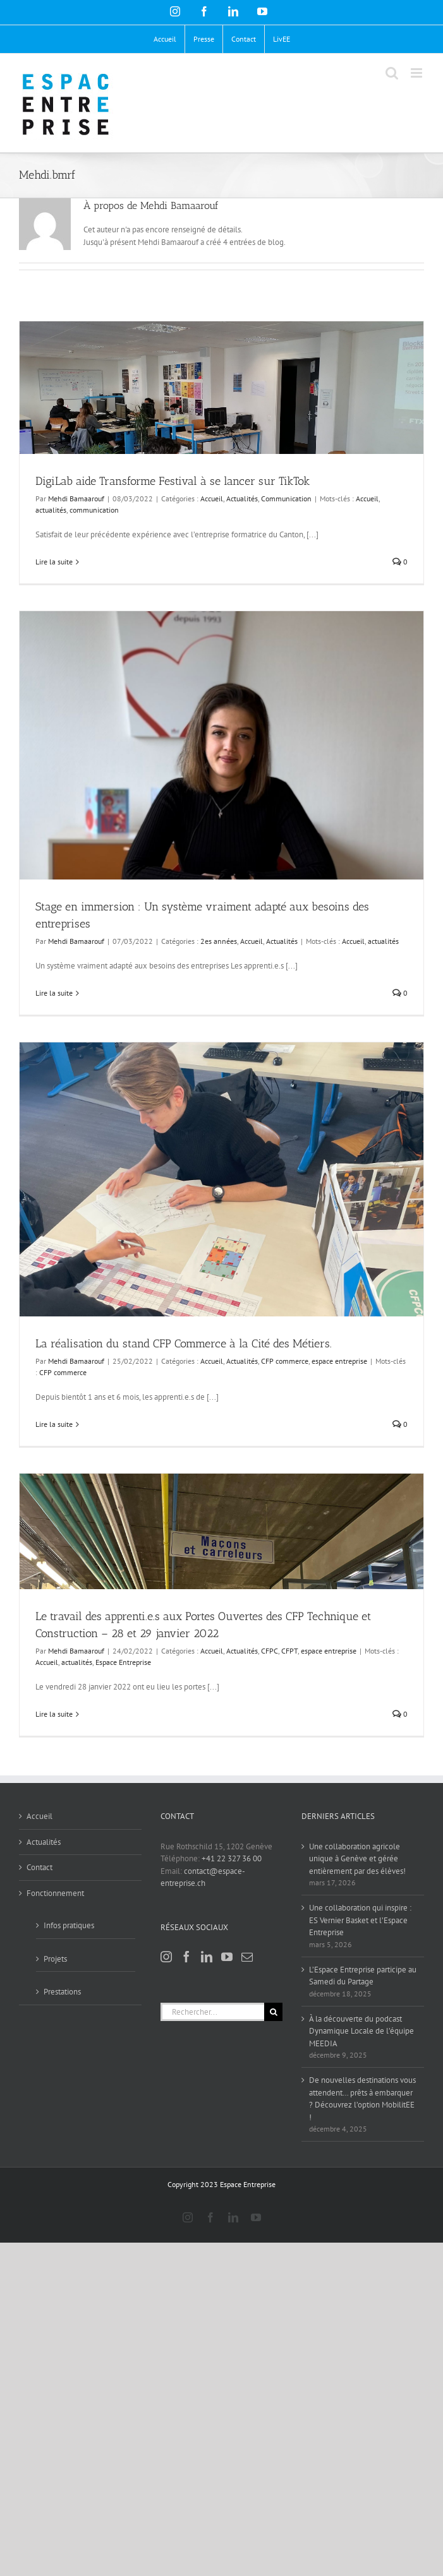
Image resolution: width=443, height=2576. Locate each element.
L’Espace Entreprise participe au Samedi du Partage (362, 1976)
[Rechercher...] (213, 2012)
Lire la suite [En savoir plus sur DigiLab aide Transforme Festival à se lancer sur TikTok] (54, 561)
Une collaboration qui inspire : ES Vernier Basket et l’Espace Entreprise (360, 1920)
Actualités (242, 498)
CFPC (269, 1650)
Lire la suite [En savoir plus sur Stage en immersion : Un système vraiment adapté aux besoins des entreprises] (54, 993)
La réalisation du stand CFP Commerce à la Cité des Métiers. (183, 1344)
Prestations (62, 1991)
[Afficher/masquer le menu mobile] (417, 73)
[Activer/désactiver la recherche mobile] (391, 73)
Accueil (211, 498)
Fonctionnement (55, 1893)
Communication (286, 498)
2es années (218, 941)
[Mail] (247, 1956)
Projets (55, 1958)
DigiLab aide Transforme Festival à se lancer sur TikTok (172, 481)
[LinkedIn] (206, 1956)
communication (94, 510)
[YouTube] (227, 1956)
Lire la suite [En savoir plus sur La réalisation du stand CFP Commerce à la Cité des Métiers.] (54, 1424)
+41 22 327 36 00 (232, 1858)
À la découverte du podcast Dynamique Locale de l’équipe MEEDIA (361, 2031)
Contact (39, 1867)
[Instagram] (166, 1956)
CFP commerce (284, 1361)
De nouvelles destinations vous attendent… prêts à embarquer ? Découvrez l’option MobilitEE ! (362, 2099)
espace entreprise (339, 1361)
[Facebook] (186, 1956)
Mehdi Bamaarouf (76, 498)
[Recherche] (273, 2012)
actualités (50, 510)
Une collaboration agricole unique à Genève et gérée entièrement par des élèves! (357, 1858)
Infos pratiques (69, 1925)
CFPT (289, 1650)
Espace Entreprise (123, 1662)
